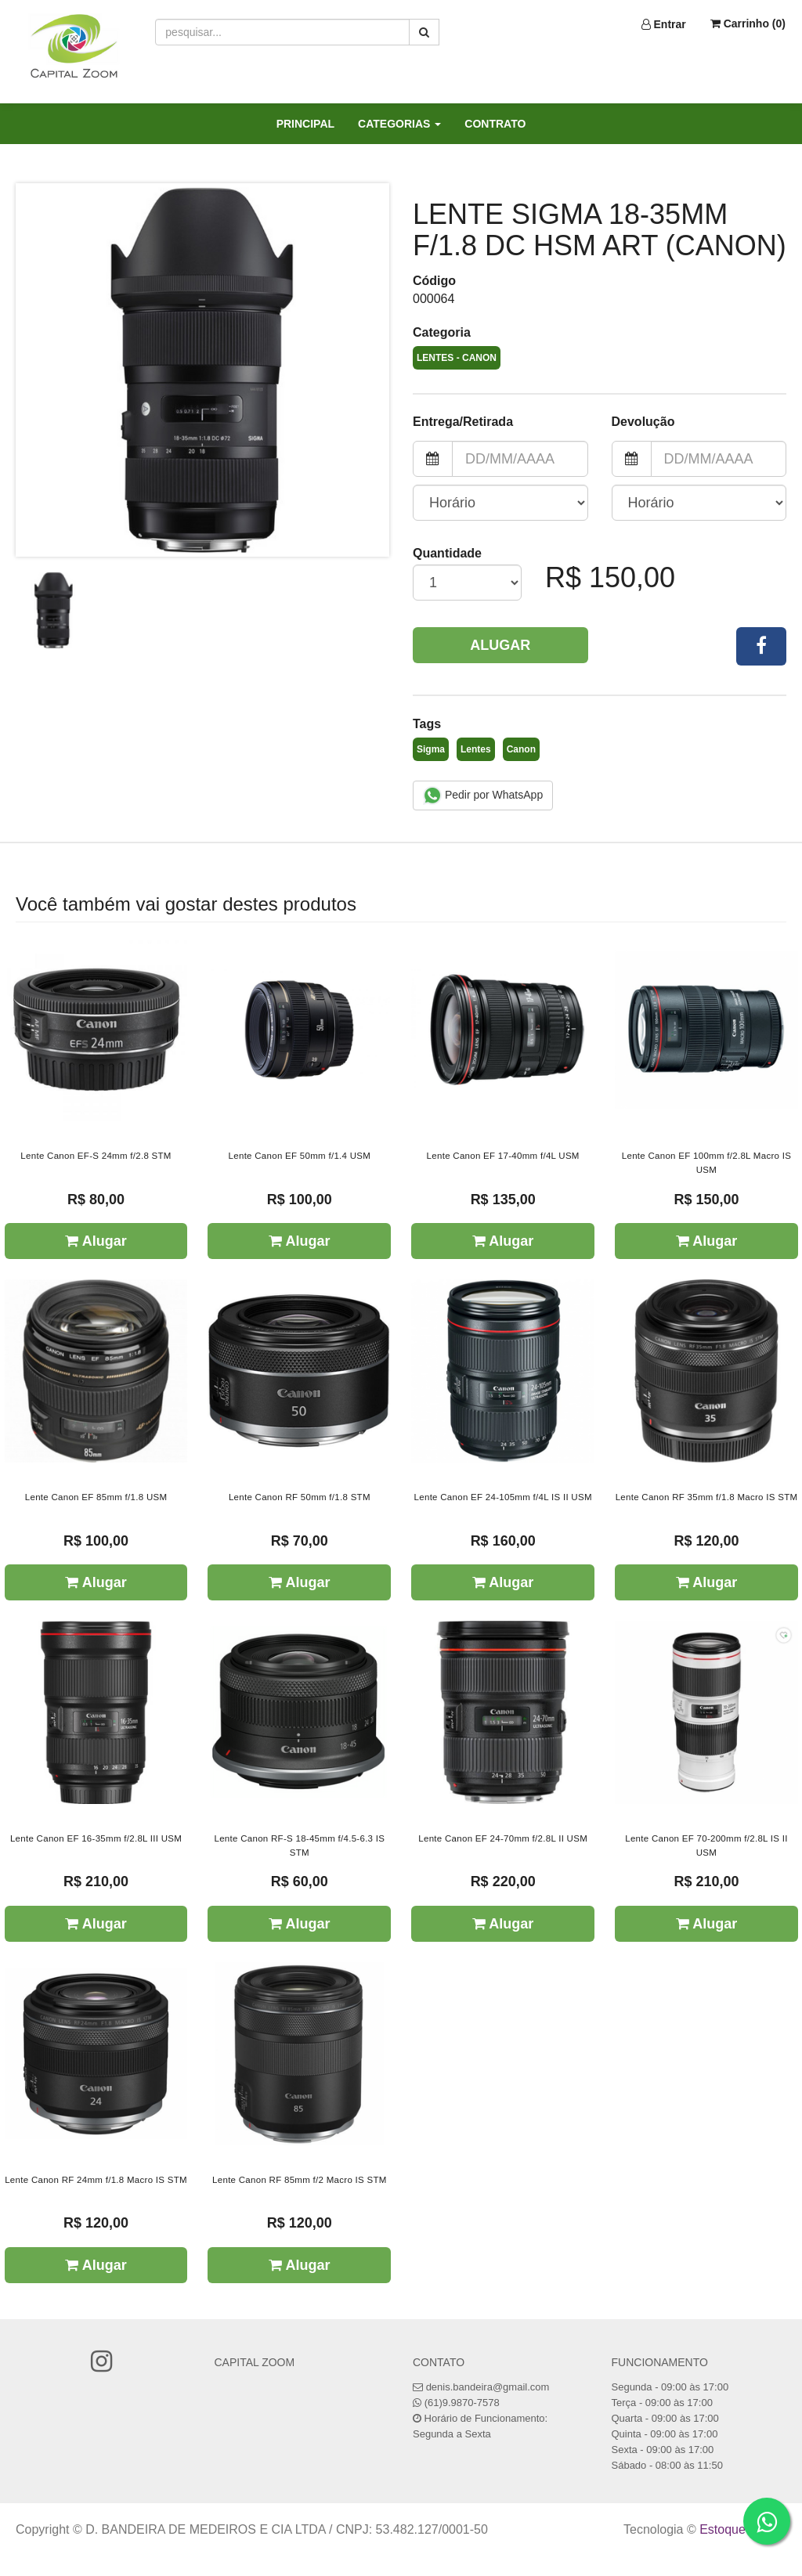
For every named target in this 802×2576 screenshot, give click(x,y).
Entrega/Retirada (463, 421)
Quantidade (447, 553)
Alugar (500, 645)
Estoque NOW (739, 2529)
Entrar (663, 24)
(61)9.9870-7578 (462, 2402)
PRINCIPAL (305, 123)
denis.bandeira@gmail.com (488, 2387)
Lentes (476, 749)
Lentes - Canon (457, 357)
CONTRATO (495, 123)
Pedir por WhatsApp (483, 795)
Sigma (431, 749)
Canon (521, 749)
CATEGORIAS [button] (399, 123)
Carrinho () (748, 23)
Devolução (643, 421)
